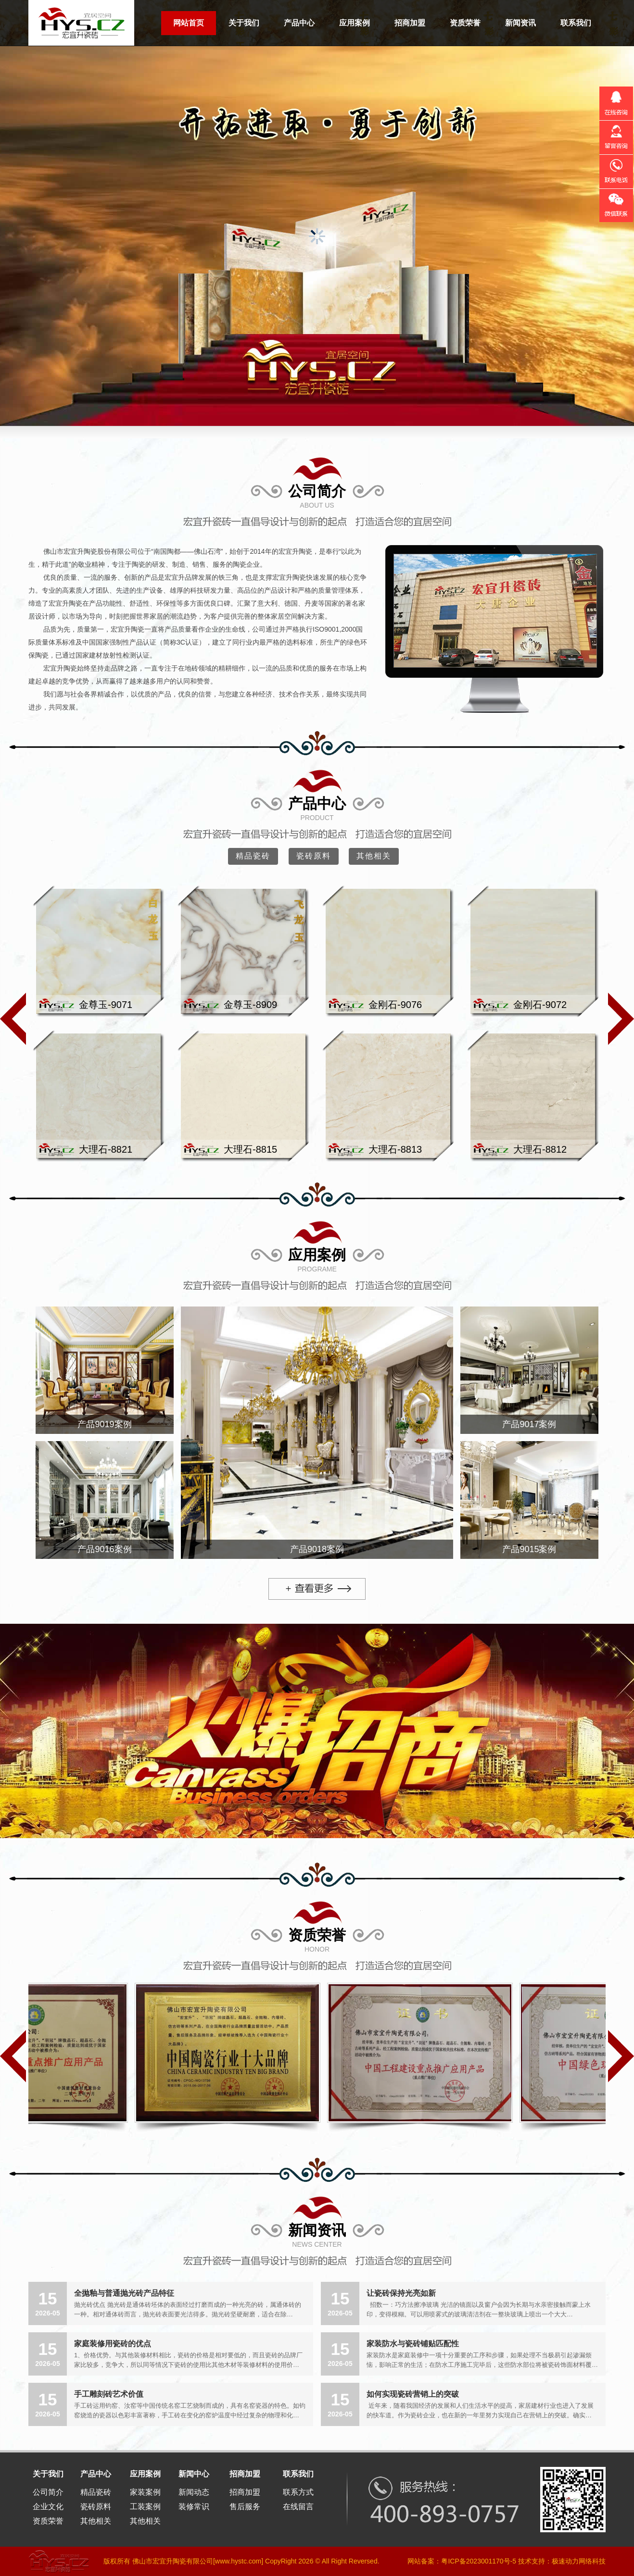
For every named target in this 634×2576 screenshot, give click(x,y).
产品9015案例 (529, 1549)
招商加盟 (409, 23)
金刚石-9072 (540, 1004)
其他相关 (373, 856)
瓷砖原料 (313, 856)
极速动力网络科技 (579, 2561)
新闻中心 (193, 2474)
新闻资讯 (520, 23)
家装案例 (145, 2492)
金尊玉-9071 (105, 1004)
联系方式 (298, 2492)
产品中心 (299, 23)
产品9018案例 (317, 1549)
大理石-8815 (250, 1149)
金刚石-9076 (395, 1004)
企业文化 (48, 2506)
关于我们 (243, 23)
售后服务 (244, 2506)
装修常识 (193, 2506)
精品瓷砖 (253, 856)
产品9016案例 (104, 1549)
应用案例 (354, 23)
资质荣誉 (465, 23)
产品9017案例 (529, 1424)
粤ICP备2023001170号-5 (478, 2561)
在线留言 (298, 2506)
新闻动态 (193, 2492)
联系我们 (575, 23)
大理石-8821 (105, 1149)
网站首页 (188, 23)
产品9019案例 (104, 1424)
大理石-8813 (395, 1149)
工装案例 (145, 2506)
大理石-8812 (540, 1149)
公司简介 (317, 491)
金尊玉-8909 (250, 1004)
